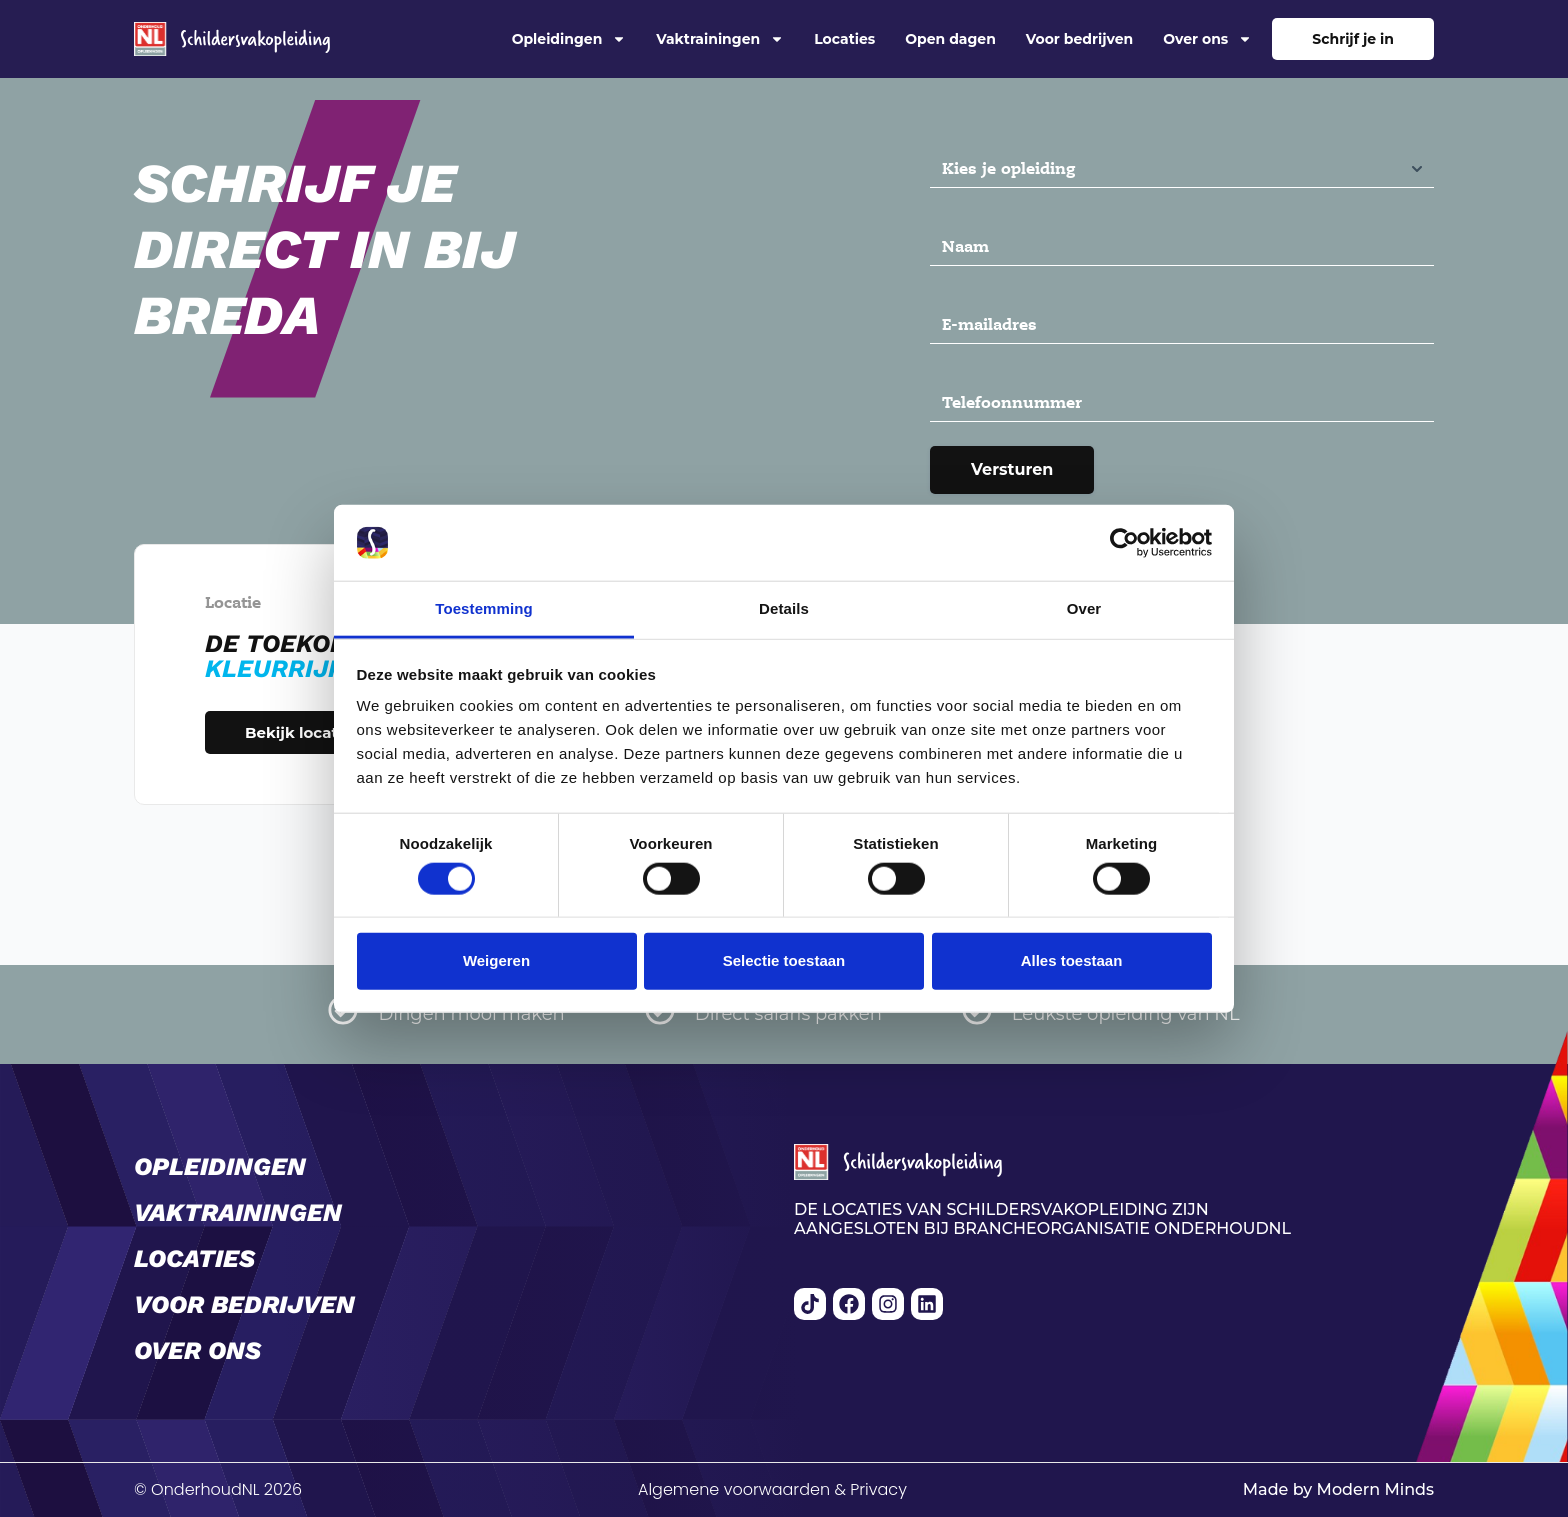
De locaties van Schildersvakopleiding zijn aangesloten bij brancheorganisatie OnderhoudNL (1042, 1219)
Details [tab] (784, 608)
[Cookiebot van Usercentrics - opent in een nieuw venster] (1124, 543)
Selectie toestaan (784, 960)
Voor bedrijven (1079, 39)
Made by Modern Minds (1338, 1489)
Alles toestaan (1072, 960)
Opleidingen (569, 39)
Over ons (1207, 39)
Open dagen (950, 39)
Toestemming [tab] (484, 608)
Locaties (844, 39)
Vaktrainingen (720, 39)
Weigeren (496, 960)
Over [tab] (1084, 608)
